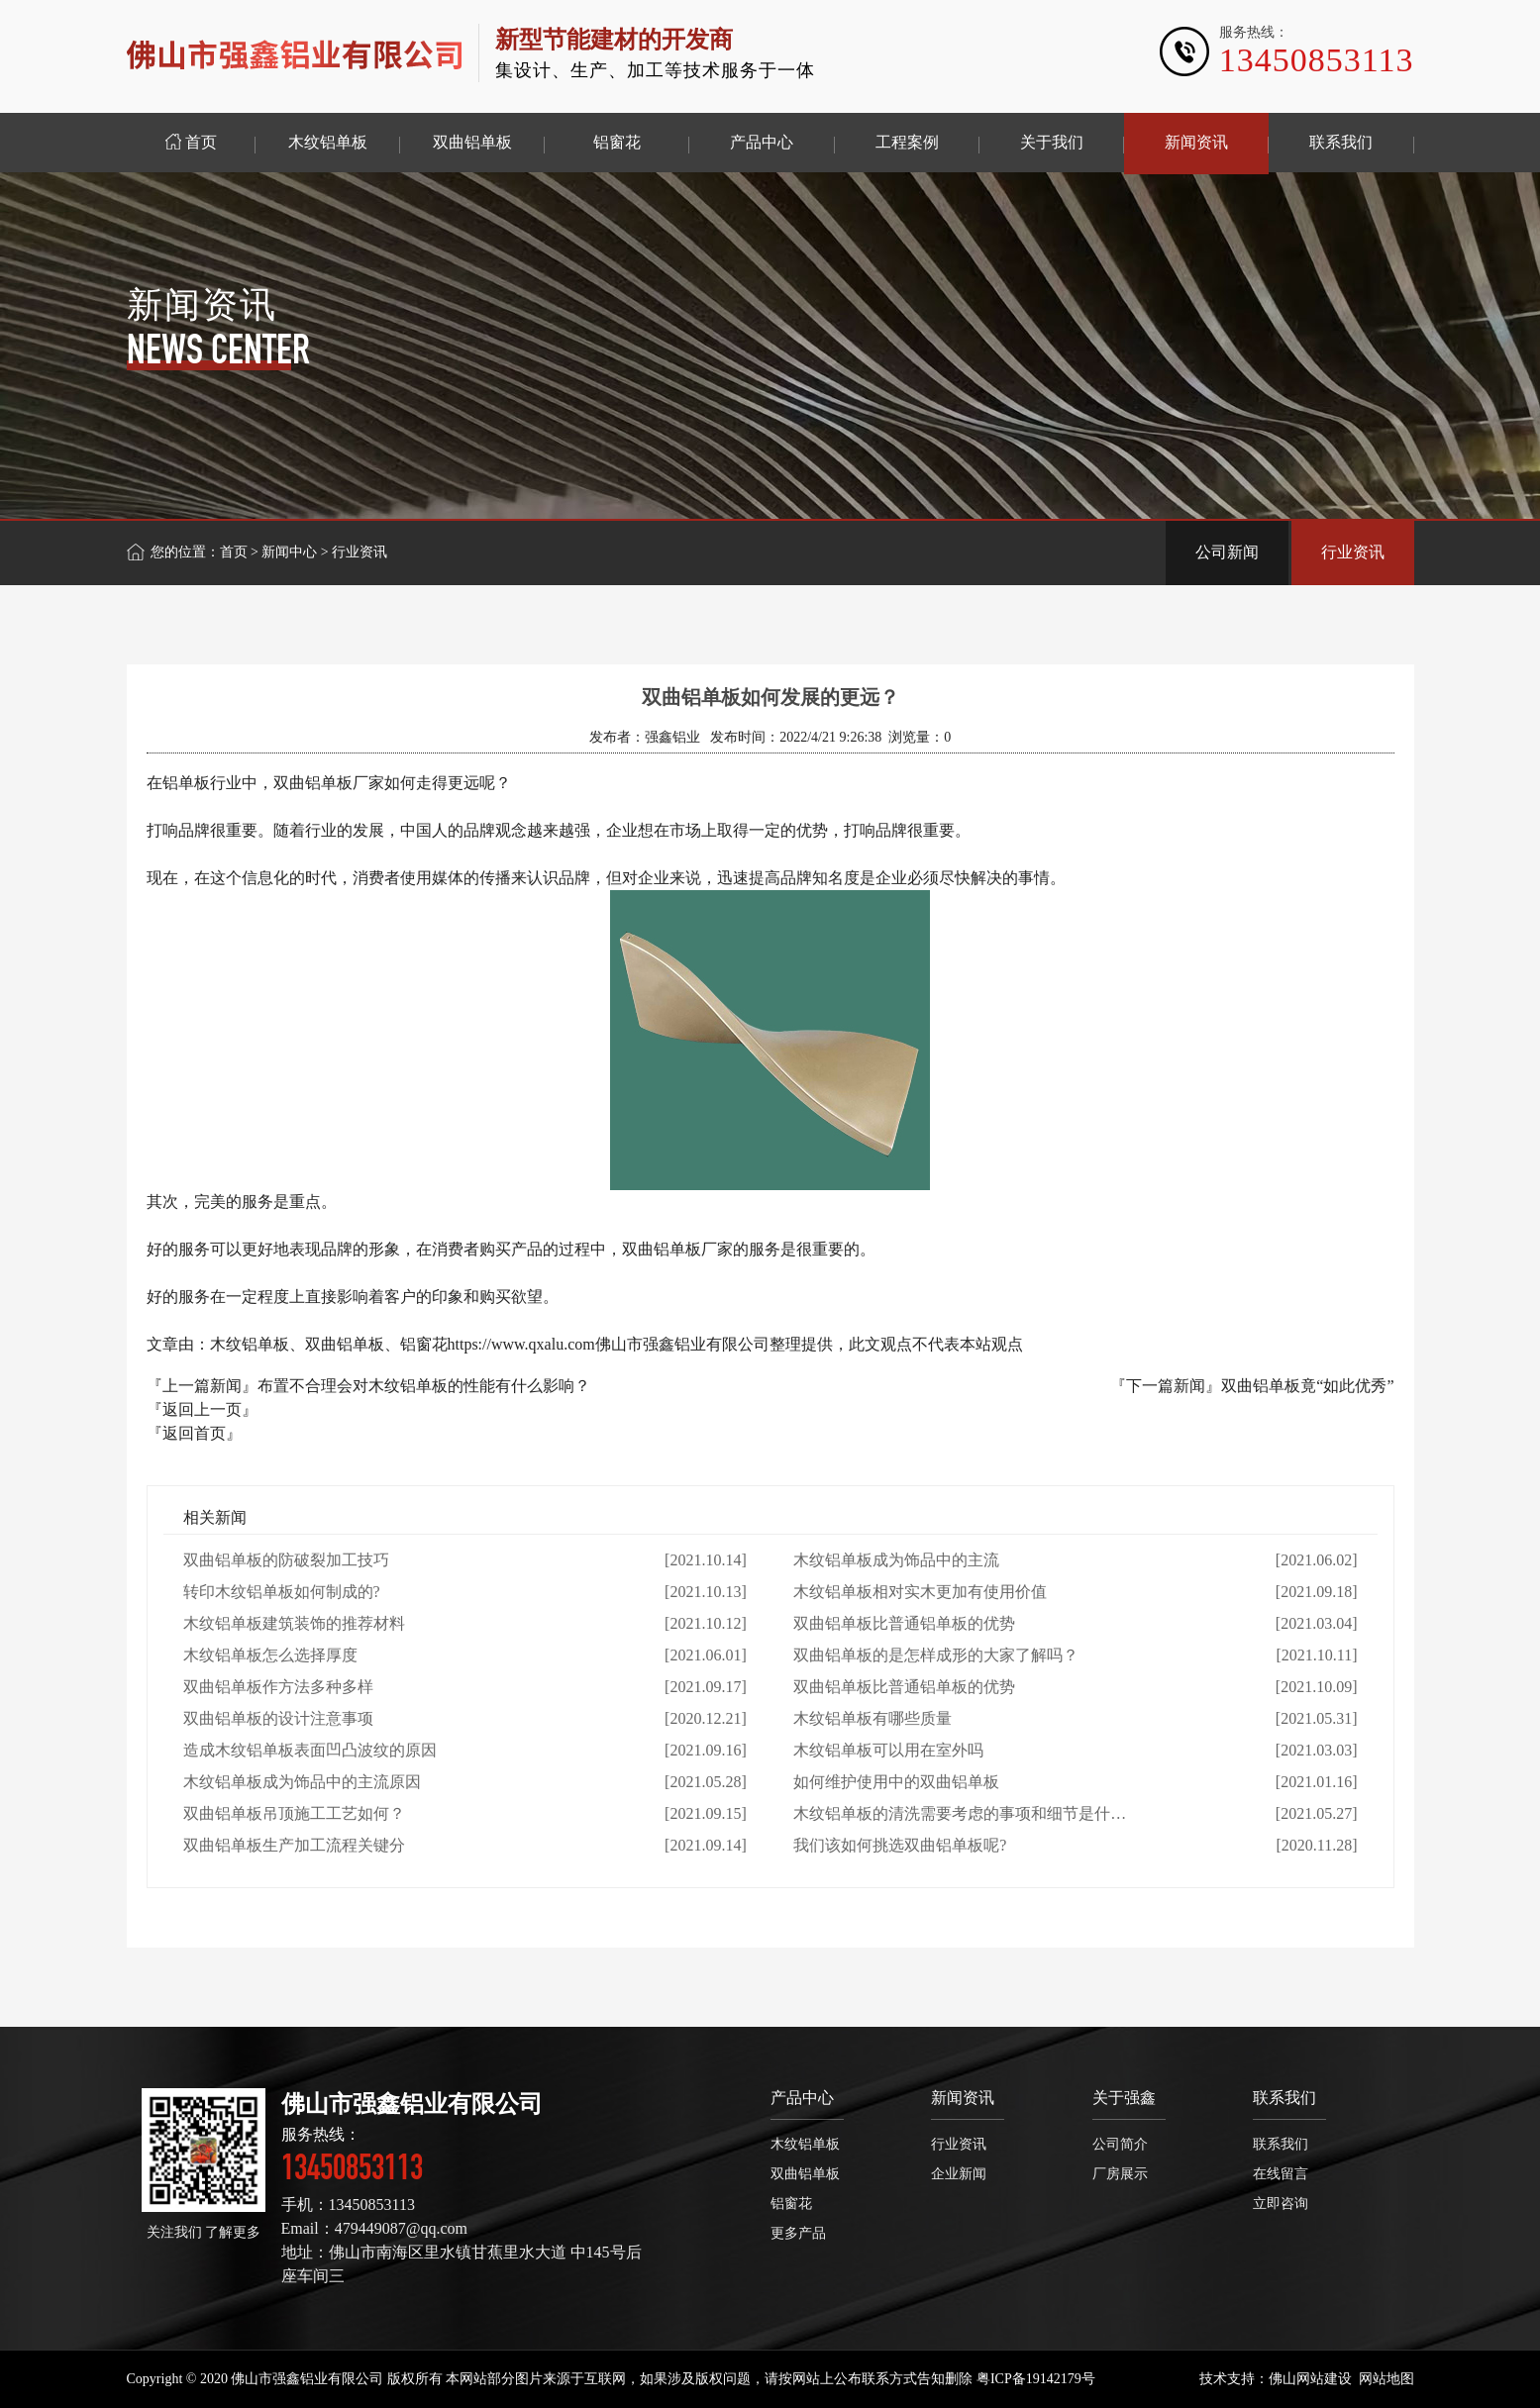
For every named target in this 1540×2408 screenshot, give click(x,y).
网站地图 (1386, 2378)
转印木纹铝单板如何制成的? (281, 1591)
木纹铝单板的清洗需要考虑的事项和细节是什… (959, 1813)
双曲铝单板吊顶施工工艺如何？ (294, 1813)
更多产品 (798, 2233)
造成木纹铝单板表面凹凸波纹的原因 (310, 1750)
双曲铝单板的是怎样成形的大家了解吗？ (935, 1655)
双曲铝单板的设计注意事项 (278, 1718)
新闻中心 (289, 552)
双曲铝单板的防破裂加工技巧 (286, 1560)
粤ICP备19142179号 (1035, 2378)
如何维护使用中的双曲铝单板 (896, 1781)
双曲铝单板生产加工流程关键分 (294, 1845)
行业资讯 (1353, 552)
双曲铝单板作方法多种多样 (278, 1686)
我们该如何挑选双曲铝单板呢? (899, 1845)
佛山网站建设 (1310, 2378)
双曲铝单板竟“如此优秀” (1307, 1385)
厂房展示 (1120, 2173)
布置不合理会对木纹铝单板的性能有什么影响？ (423, 1385)
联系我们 (1284, 2097)
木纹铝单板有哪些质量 (872, 1718)
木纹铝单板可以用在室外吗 (888, 1750)
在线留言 (1280, 2173)
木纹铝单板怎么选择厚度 (270, 1655)
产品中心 (802, 2097)
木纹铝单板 (805, 2144)
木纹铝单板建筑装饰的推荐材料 (294, 1623)
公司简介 (1120, 2144)
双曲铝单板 (805, 2173)
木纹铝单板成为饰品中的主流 (896, 1560)
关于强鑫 (1124, 2097)
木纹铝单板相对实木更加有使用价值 (920, 1591)
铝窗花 (791, 2203)
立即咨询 (1280, 2203)
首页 (234, 552)
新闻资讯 (962, 2097)
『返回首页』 (194, 1433)
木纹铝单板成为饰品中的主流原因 (302, 1781)
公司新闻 (1227, 552)
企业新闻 (958, 2173)
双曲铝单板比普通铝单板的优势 (904, 1623)
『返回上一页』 (202, 1409)
